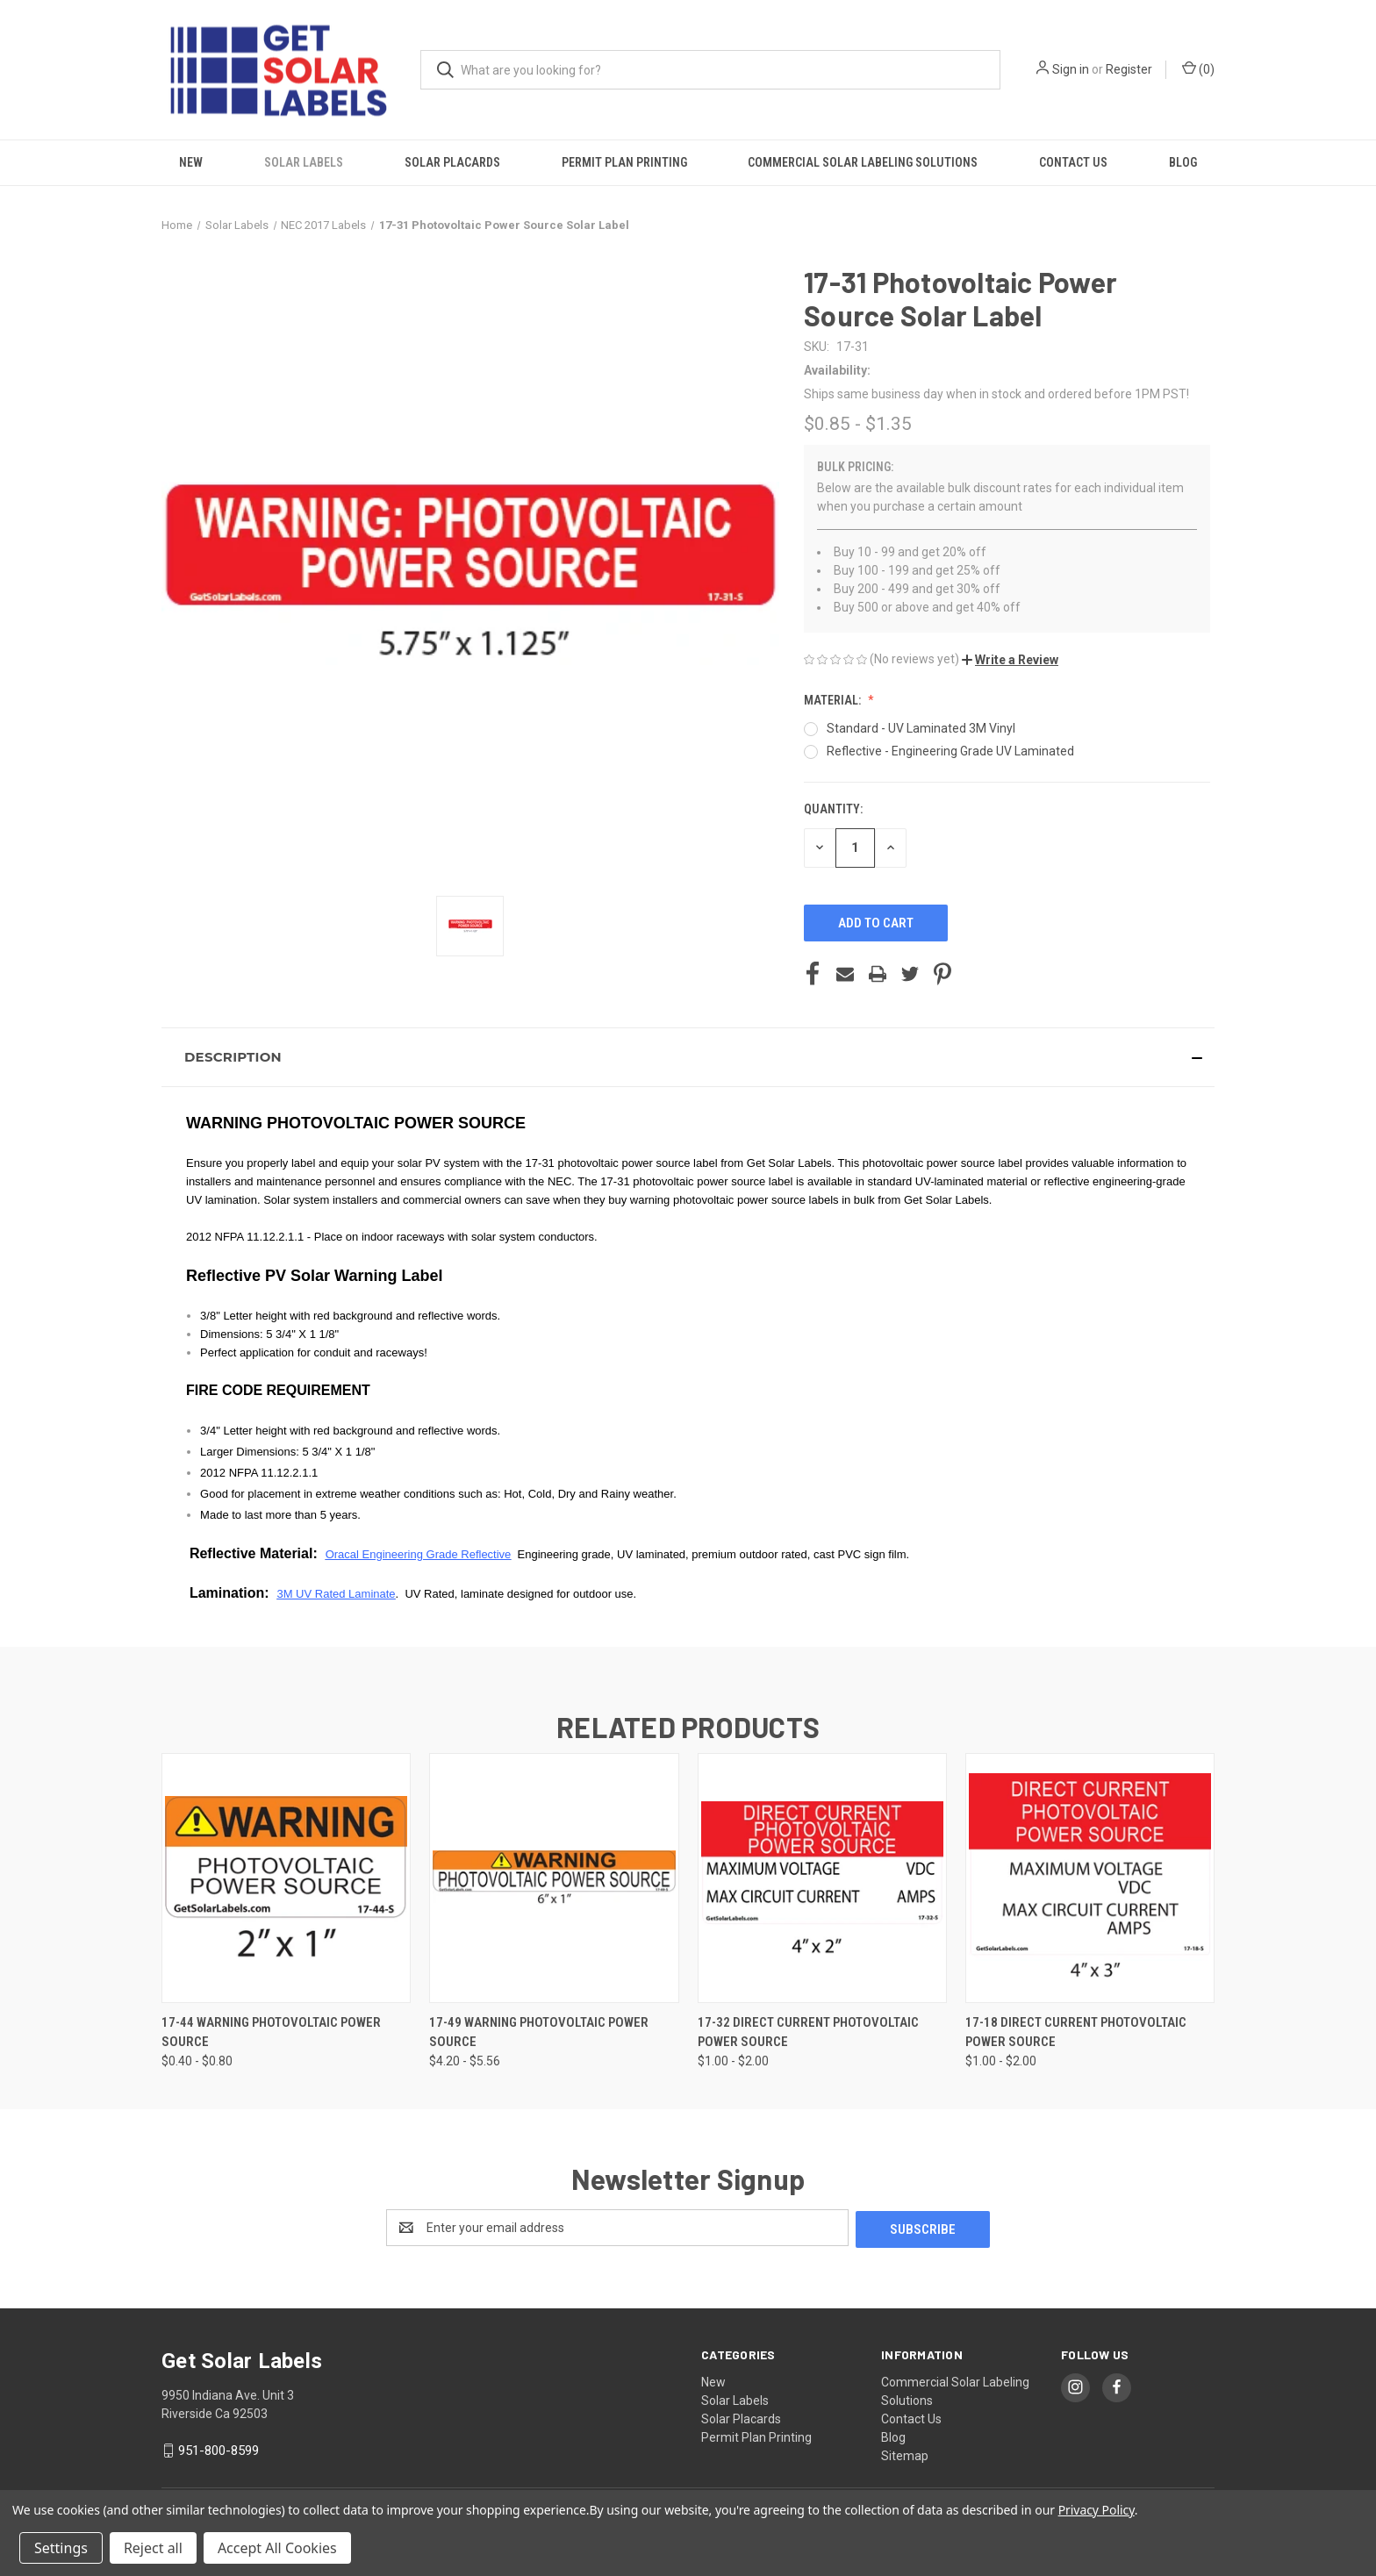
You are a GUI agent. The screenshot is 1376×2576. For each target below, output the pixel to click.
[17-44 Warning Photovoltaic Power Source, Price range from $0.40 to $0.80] (286, 1878)
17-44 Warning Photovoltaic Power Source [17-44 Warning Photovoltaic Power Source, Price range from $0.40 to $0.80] (271, 2032)
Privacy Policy (1096, 2509)
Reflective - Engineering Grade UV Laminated (950, 751)
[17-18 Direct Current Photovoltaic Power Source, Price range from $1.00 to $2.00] (1090, 1878)
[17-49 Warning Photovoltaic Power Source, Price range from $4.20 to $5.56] (554, 1878)
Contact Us (1073, 162)
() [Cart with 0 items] (1198, 68)
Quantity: (833, 809)
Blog (1183, 162)
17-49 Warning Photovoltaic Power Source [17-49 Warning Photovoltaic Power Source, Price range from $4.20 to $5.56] (539, 2032)
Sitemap (904, 2454)
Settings (61, 2548)
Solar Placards (452, 162)
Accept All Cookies (277, 2548)
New (191, 162)
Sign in (1070, 69)
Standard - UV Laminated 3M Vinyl (921, 728)
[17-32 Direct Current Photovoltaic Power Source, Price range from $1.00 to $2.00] (822, 1878)
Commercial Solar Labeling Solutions (863, 162)
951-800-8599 (218, 2449)
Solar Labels (303, 162)
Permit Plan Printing (624, 162)
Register (1129, 69)
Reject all (153, 2548)
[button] (1010, 660)
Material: (834, 700)
